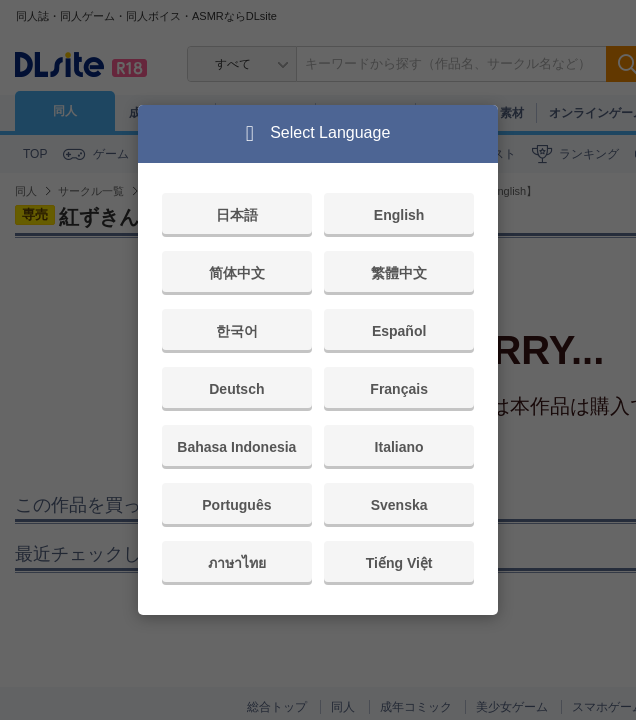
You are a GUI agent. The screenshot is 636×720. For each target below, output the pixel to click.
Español (399, 331)
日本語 (237, 215)
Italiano (399, 447)
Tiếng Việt (399, 563)
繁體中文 (399, 273)
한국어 (237, 331)
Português (236, 505)
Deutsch (236, 389)
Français (399, 389)
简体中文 (237, 273)
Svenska (399, 505)
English (399, 215)
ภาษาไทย (237, 563)
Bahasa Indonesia (236, 447)
